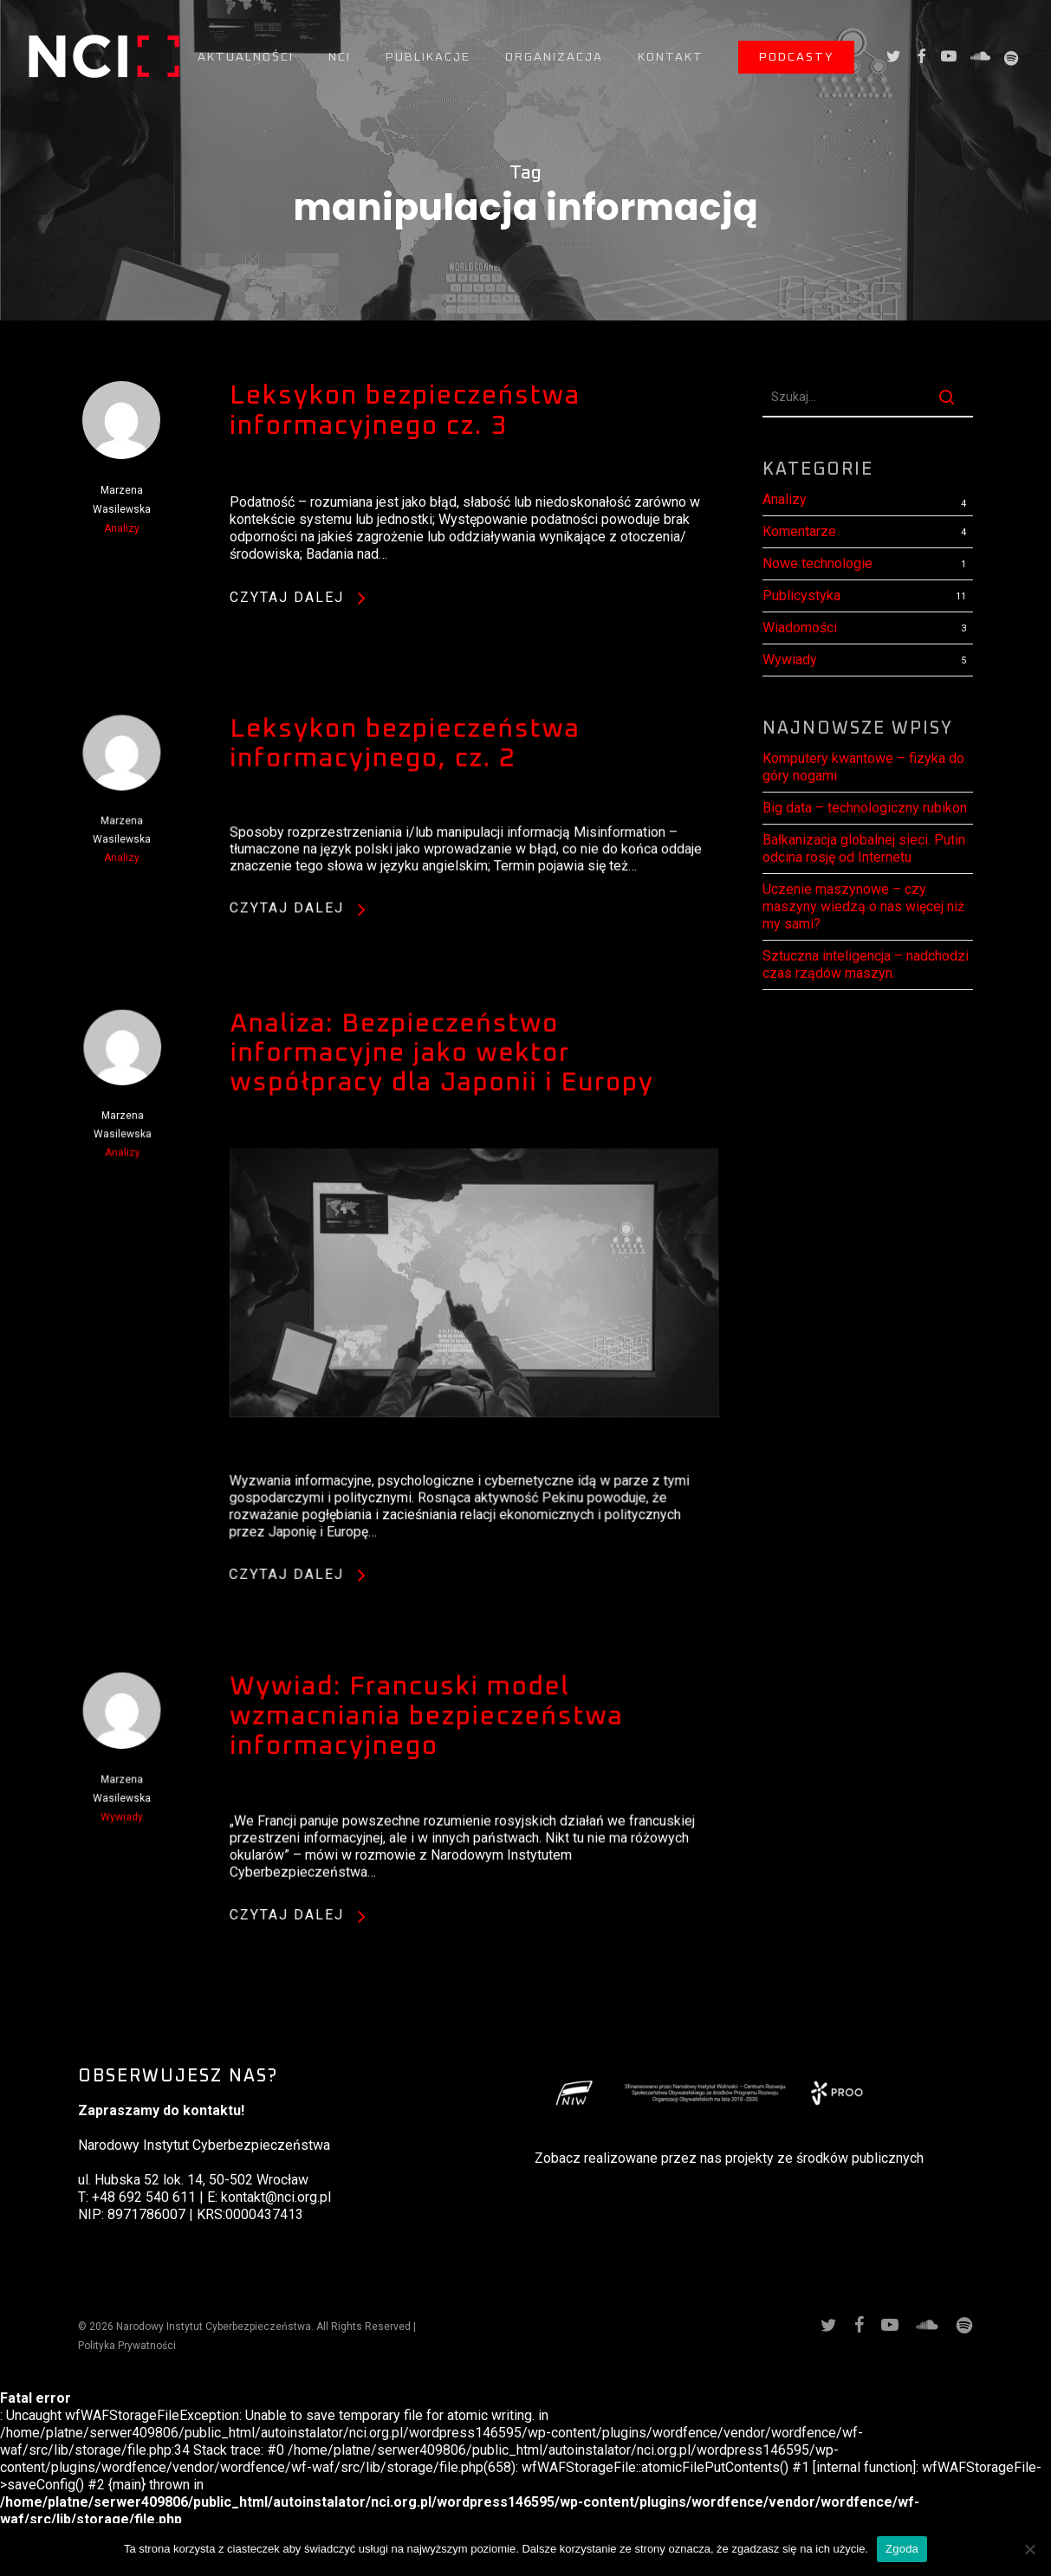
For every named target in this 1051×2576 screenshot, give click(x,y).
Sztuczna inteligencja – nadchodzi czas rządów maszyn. (865, 964)
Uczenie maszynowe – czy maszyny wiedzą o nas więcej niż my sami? (863, 906)
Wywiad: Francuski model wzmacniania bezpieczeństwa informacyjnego (426, 1864)
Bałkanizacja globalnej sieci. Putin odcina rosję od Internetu (863, 848)
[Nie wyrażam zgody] (1029, 2549)
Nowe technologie (817, 563)
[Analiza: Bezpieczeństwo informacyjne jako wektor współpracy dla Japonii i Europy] (475, 1581)
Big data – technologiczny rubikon (864, 807)
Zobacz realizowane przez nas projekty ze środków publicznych (729, 2158)
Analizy (121, 528)
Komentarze (799, 531)
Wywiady (122, 1953)
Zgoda (902, 2548)
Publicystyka (801, 595)
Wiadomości (799, 627)
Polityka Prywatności (127, 2346)
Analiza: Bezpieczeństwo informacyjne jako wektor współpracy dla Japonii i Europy (442, 1232)
